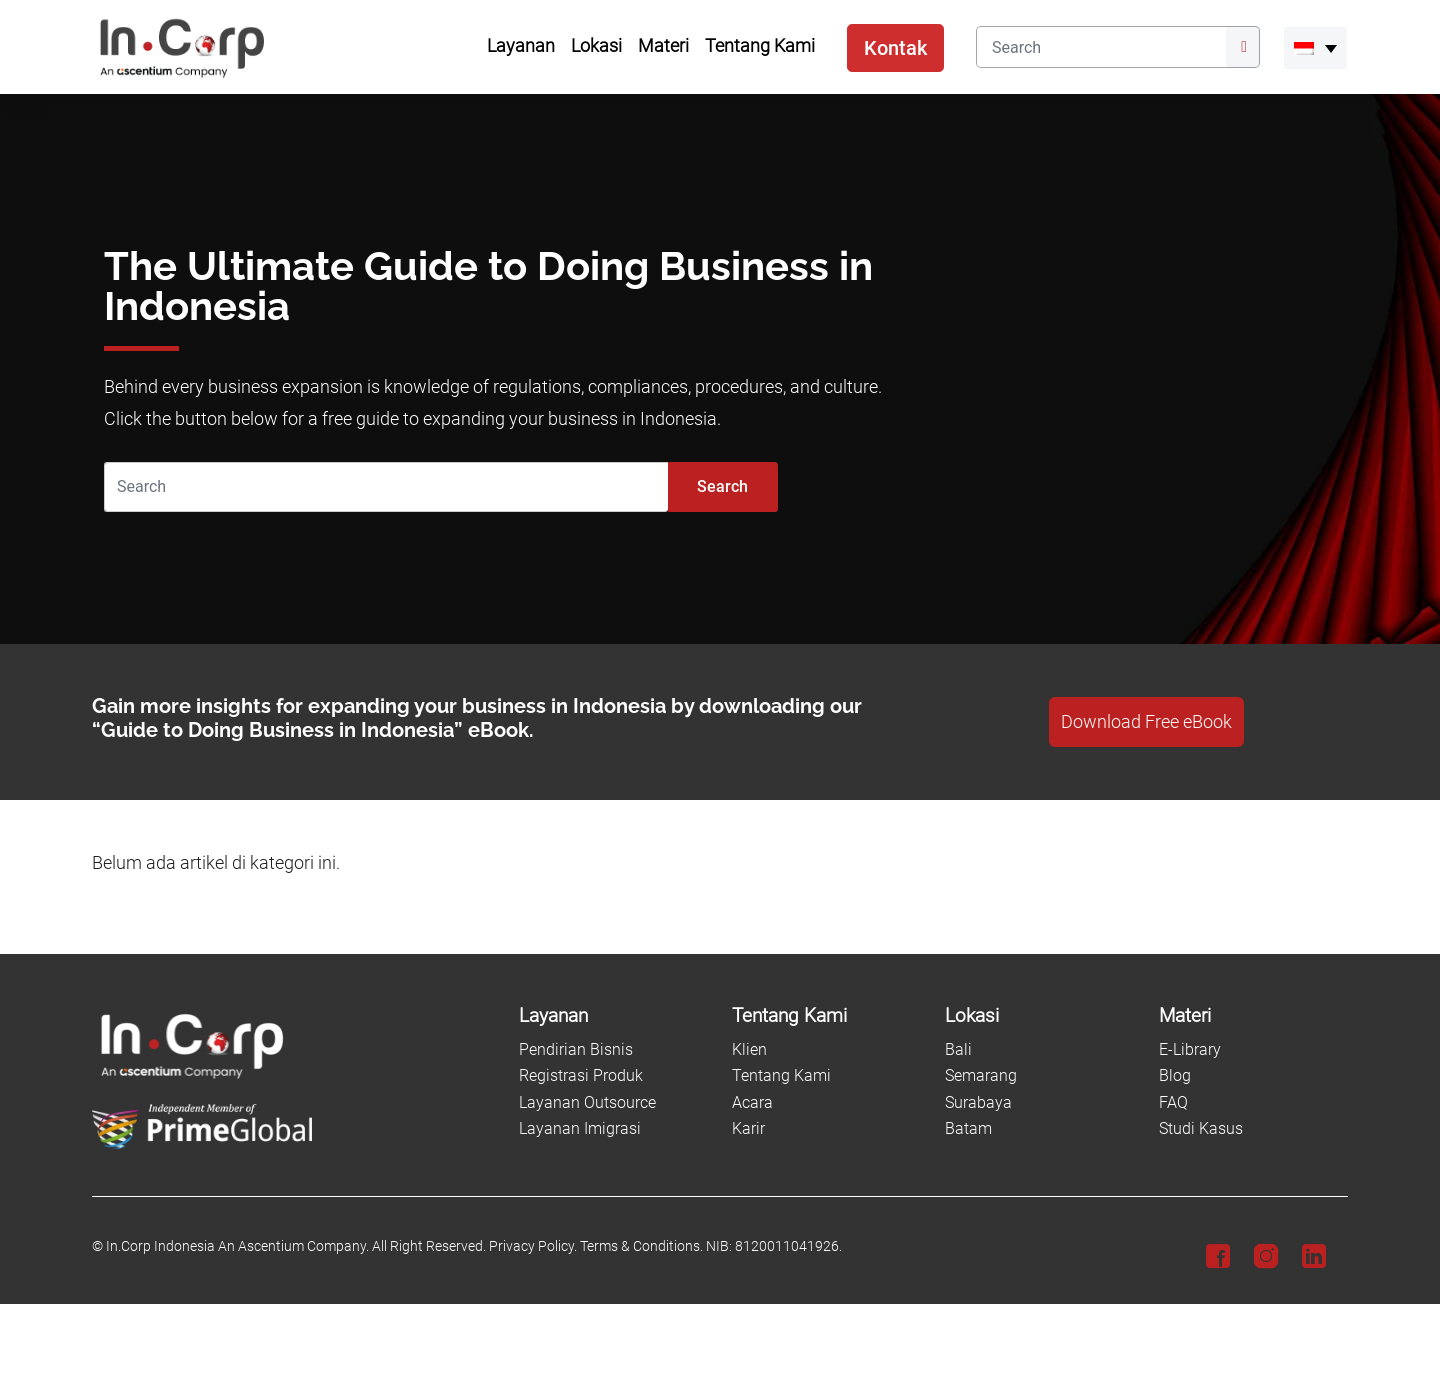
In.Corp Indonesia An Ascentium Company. (237, 1246)
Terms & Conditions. (641, 1246)
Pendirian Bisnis (576, 1049)
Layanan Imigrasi (580, 1128)
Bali (958, 1049)
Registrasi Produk (581, 1075)
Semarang (981, 1075)
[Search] (1101, 47)
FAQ (1173, 1102)
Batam (968, 1128)
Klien (749, 1049)
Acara (752, 1102)
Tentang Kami (781, 1075)
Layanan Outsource (587, 1102)
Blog (1175, 1075)
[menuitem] (1315, 48)
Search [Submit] (722, 486)
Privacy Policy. (533, 1246)
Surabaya (978, 1102)
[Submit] (1243, 47)
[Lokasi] (1039, 1016)
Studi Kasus (1201, 1128)
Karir (748, 1128)
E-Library (1190, 1049)
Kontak (895, 48)
